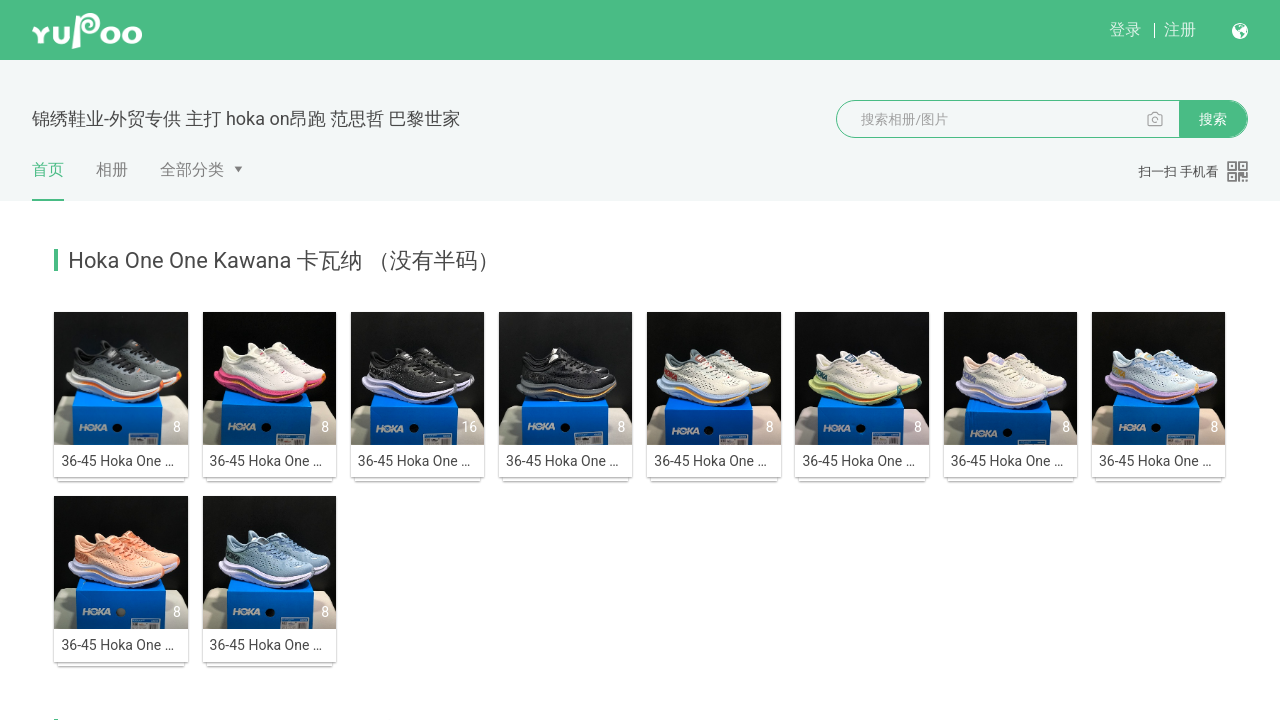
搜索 (1213, 119)
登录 (1125, 29)
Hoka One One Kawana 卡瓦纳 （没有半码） (283, 260)
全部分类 (192, 169)
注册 (1180, 29)
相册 (112, 169)
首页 (48, 180)
